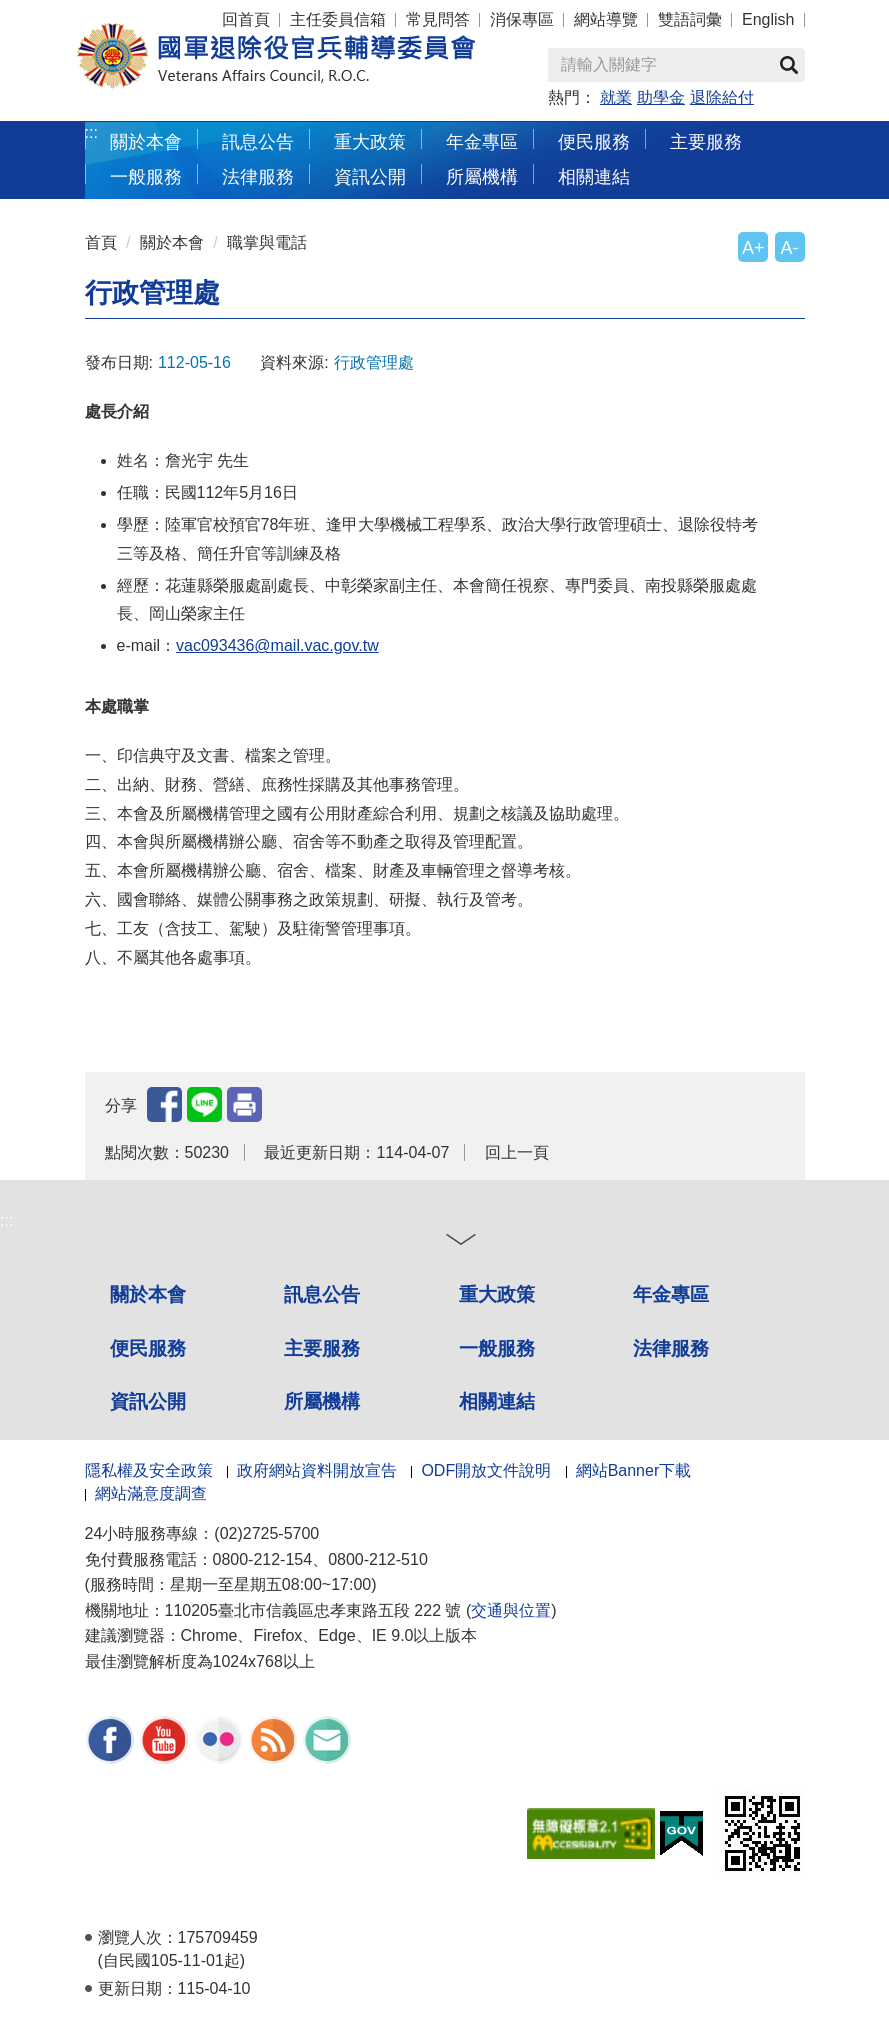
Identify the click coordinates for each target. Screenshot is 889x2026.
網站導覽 (606, 19)
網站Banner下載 (634, 1470)
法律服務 (671, 1348)
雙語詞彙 (690, 19)
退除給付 (722, 97)
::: (91, 132)
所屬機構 (322, 1401)
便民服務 (148, 1348)
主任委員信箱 (338, 19)
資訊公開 (148, 1401)
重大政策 (370, 141)
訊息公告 (322, 1294)
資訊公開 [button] (370, 176)
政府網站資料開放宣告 (317, 1470)
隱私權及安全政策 (149, 1470)
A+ (753, 248)
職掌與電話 (267, 242)
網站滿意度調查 (151, 1493)
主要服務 (322, 1348)
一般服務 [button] (146, 176)
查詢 (789, 65)
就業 (616, 97)
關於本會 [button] (146, 141)
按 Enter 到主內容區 (90, 13)
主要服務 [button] (706, 141)
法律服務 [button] (258, 176)
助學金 (661, 97)
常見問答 (438, 19)
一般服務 (497, 1348)
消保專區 (522, 19)
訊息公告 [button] (258, 141)
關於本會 (172, 242)
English (768, 19)
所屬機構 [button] (482, 176)
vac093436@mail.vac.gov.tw (277, 645)
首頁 (101, 242)
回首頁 (246, 19)
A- (790, 248)
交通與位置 (511, 1610)
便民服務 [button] (594, 141)
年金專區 (482, 141)
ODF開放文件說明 (486, 1470)
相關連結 (497, 1401)
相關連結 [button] (594, 176)
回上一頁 (517, 1152)
